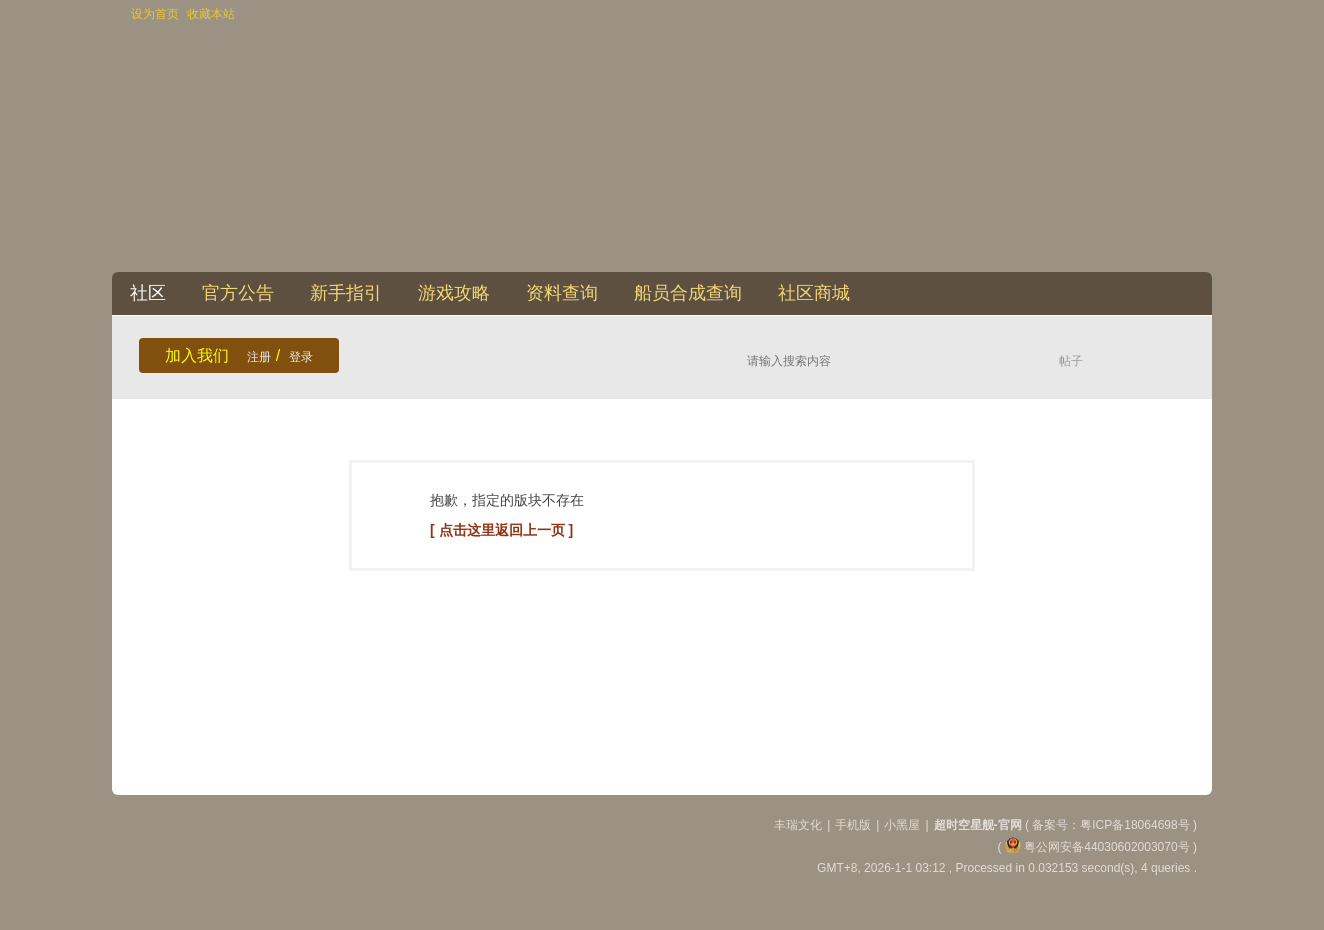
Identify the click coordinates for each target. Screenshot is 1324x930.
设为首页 (155, 14)
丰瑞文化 (798, 825)
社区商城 (814, 293)
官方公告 (238, 293)
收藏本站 (211, 14)
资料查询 (562, 293)
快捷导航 (1189, 293)
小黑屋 (902, 825)
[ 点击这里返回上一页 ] (501, 530)
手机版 (853, 825)
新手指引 (346, 293)
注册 (259, 357)
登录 (301, 357)
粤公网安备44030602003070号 (1097, 847)
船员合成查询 (688, 293)
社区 (148, 293)
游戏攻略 (454, 293)
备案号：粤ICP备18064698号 (1112, 825)
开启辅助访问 (1192, 14)
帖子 (1071, 361)
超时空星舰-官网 (978, 825)
